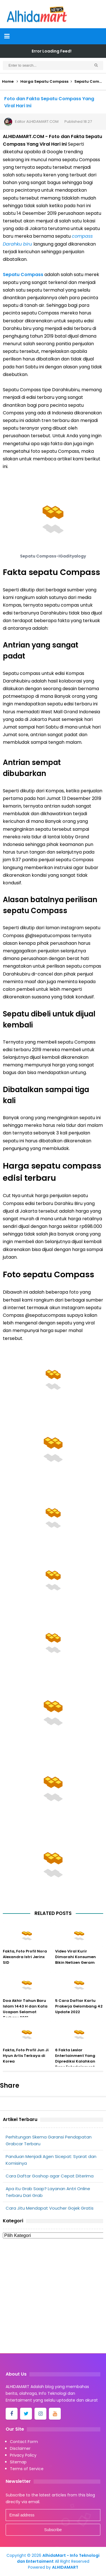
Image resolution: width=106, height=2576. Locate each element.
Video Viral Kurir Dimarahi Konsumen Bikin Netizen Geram (75, 1957)
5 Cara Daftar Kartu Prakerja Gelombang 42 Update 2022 (79, 2006)
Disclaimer (20, 2448)
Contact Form (24, 2441)
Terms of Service (27, 2469)
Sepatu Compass (23, 274)
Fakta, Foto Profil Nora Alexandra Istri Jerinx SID (25, 1957)
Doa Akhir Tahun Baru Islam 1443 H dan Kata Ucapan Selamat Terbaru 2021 (25, 2009)
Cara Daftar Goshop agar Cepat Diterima (50, 2176)
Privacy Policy (23, 2455)
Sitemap (18, 2462)
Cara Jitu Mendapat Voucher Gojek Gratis (50, 2208)
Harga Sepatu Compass (44, 81)
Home (8, 81)
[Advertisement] (53, 2297)
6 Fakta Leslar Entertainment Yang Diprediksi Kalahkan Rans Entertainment (75, 2058)
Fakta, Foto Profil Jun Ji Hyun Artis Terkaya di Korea (26, 2055)
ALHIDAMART (65, 2567)
